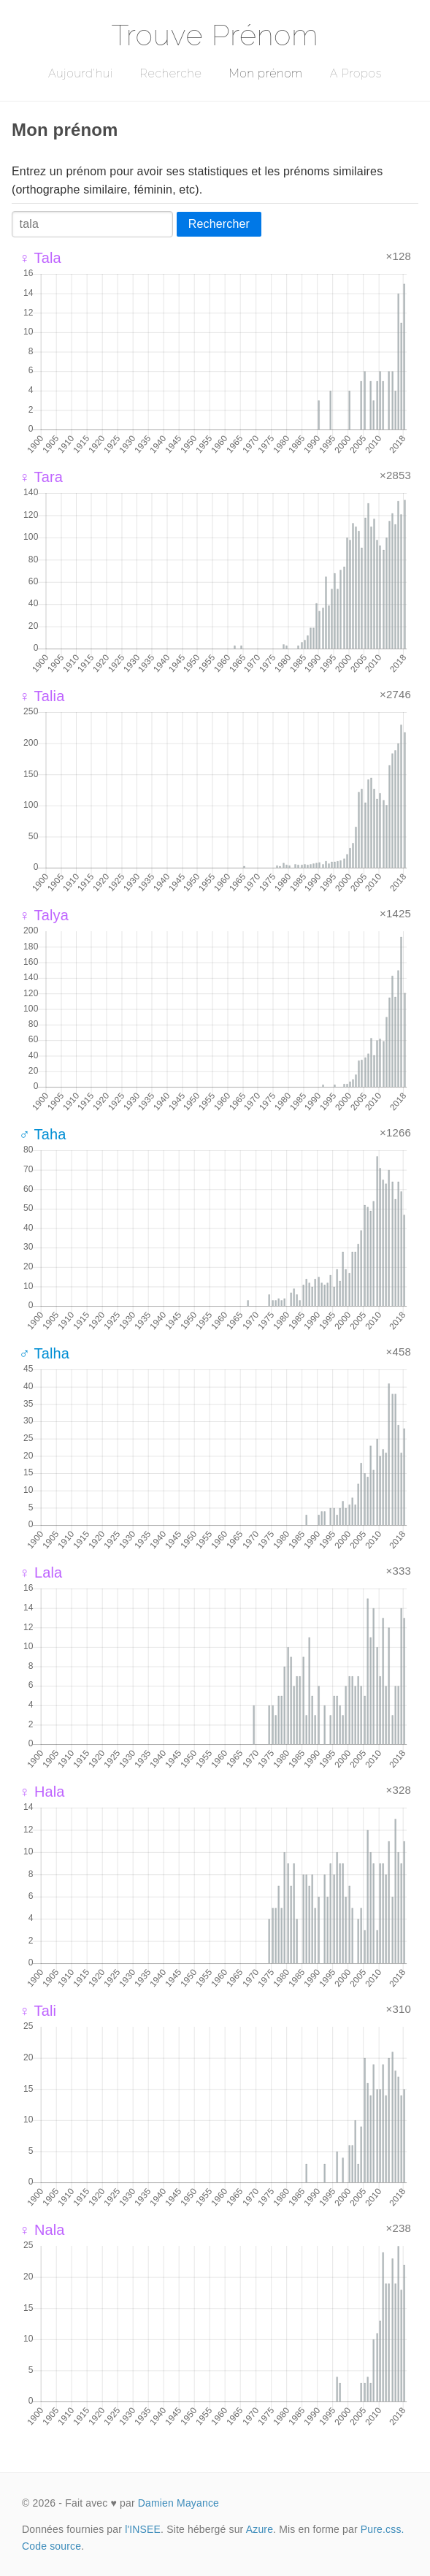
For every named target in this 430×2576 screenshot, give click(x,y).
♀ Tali (37, 2011)
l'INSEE (143, 2529)
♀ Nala (42, 2230)
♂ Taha (42, 1134)
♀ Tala (40, 258)
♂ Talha (44, 1353)
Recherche (171, 73)
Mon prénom (265, 73)
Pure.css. (382, 2529)
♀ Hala (42, 1792)
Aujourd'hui (80, 73)
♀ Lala (40, 1572)
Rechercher (219, 224)
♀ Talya (44, 915)
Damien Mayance (178, 2503)
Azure (259, 2529)
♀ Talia (41, 696)
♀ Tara (41, 477)
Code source (51, 2546)
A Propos (356, 73)
